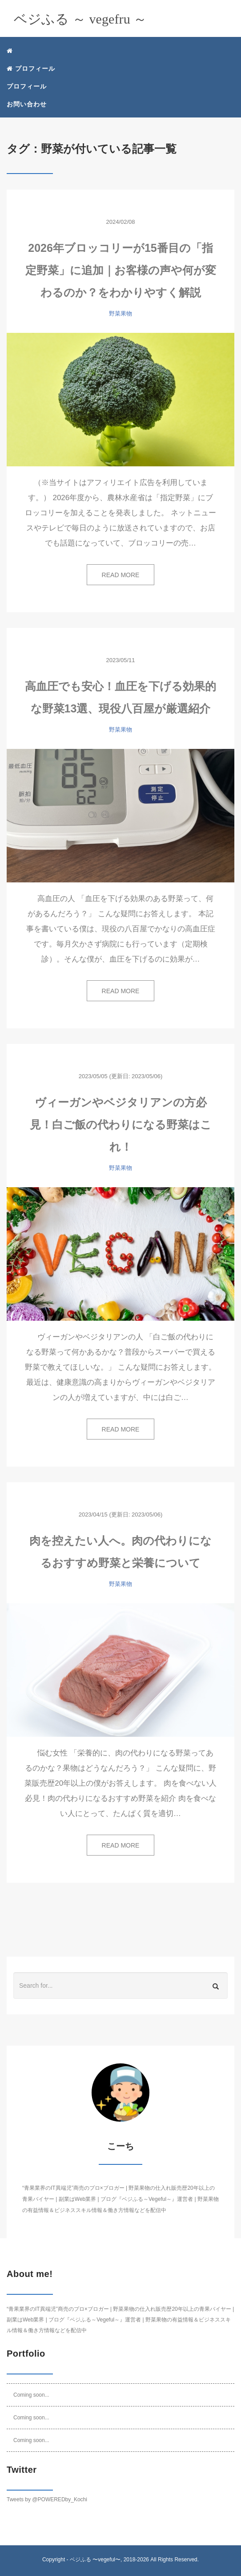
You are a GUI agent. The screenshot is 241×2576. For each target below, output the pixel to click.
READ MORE (121, 574)
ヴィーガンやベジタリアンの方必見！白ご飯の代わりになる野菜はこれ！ (121, 1124)
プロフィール (31, 68)
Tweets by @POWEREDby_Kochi (47, 2499)
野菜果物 (120, 313)
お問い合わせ (27, 104)
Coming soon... (31, 2395)
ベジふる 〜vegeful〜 (95, 2559)
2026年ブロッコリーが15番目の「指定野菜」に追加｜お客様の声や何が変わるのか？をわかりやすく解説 (120, 270)
